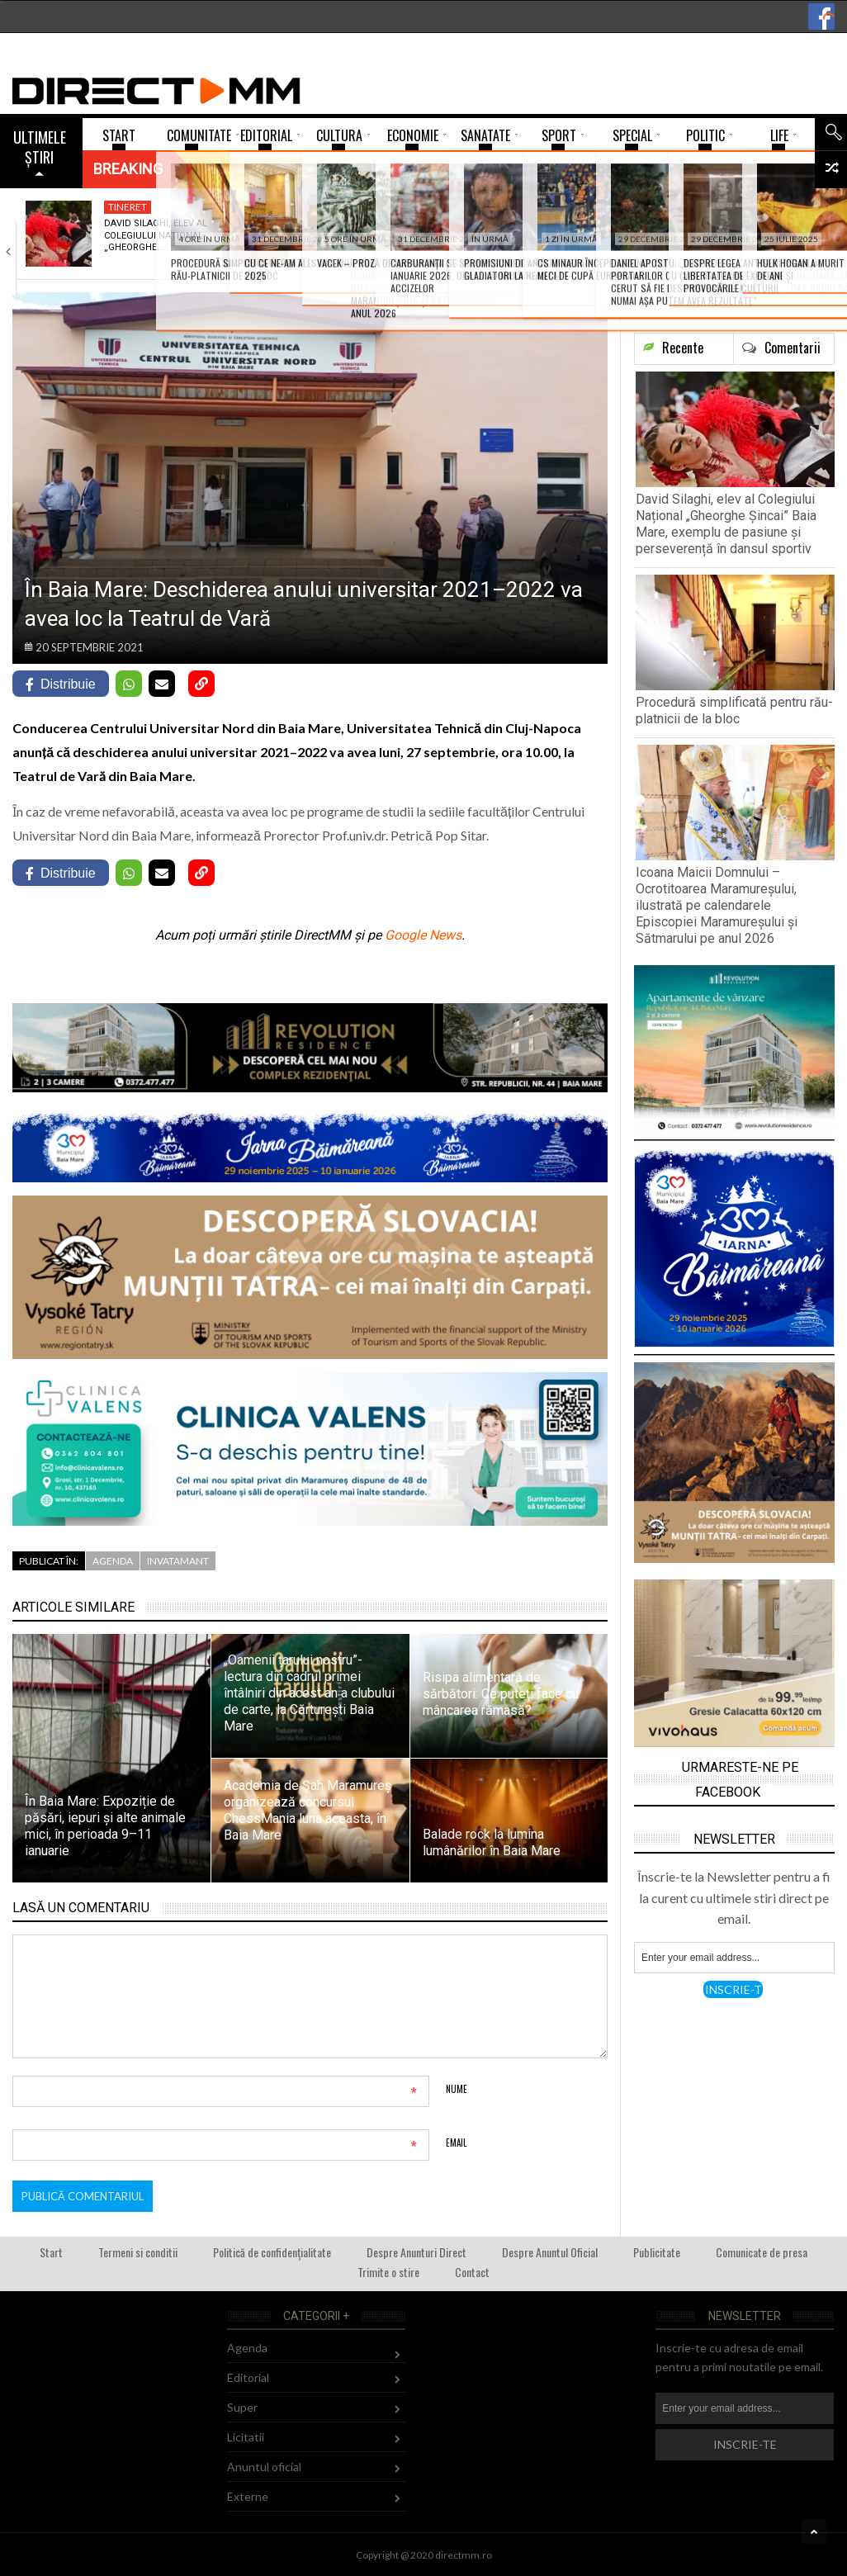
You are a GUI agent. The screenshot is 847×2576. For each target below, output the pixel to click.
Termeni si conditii (137, 2252)
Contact (472, 2271)
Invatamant (178, 1561)
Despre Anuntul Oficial (550, 2252)
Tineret (127, 207)
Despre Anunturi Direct (416, 2252)
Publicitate (656, 2252)
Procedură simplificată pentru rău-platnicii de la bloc (350, 241)
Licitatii (245, 2437)
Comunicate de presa (761, 2252)
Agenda (112, 1561)
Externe (719, 207)
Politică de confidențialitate (272, 2252)
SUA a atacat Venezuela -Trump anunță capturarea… (745, 235)
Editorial (248, 2377)
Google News (423, 935)
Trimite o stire (388, 2271)
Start (51, 2252)
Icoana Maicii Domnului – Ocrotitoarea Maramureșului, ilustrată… (537, 247)
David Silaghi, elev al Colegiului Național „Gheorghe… (155, 235)
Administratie (340, 207)
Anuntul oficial (264, 2467)
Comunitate (533, 207)
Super (242, 2407)
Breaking (128, 169)
